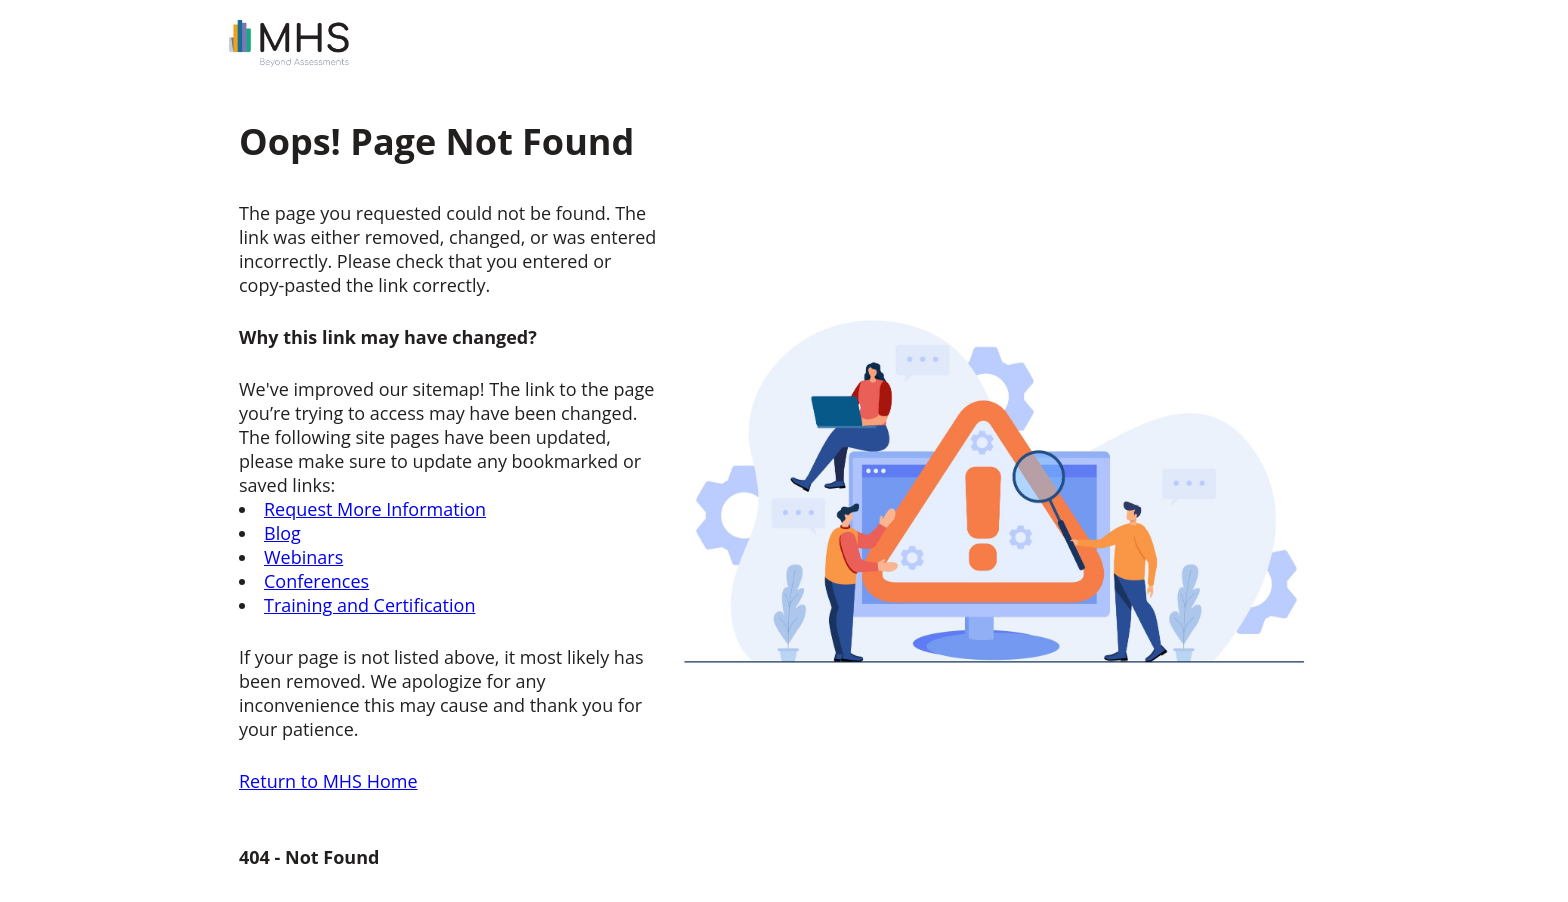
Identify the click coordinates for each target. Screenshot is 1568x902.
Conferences (316, 581)
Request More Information (375, 509)
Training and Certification (369, 605)
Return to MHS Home (328, 781)
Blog (282, 533)
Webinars (303, 557)
